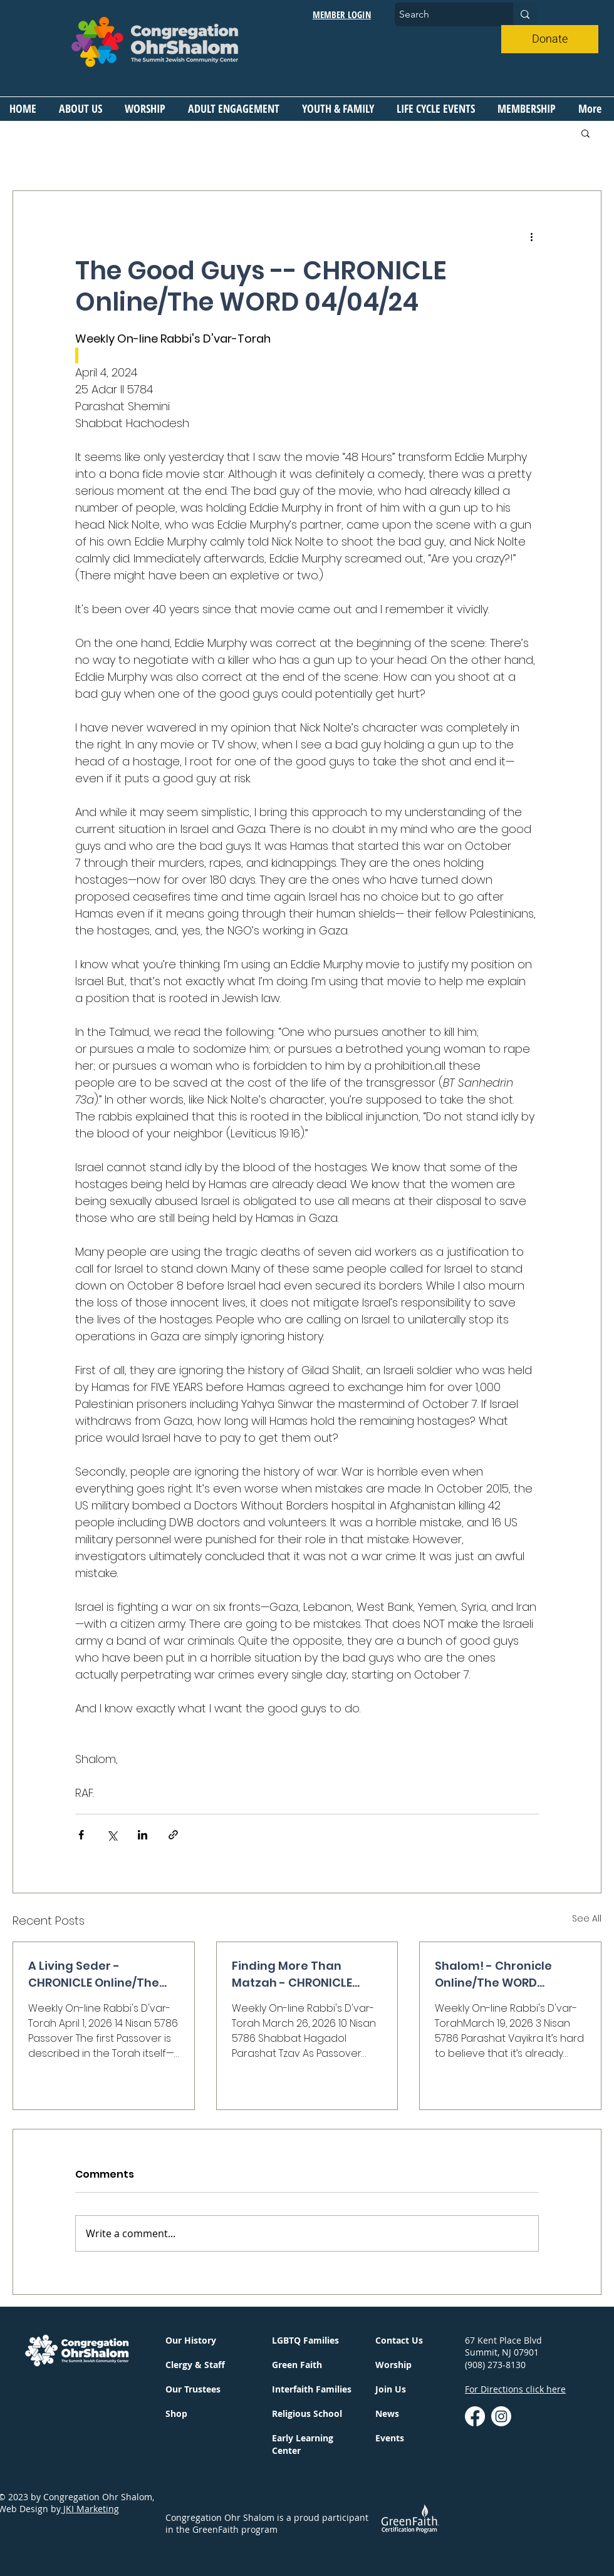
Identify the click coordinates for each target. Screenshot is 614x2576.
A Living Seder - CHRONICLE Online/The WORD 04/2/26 (93, 1974)
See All (586, 1918)
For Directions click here (515, 2389)
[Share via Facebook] (81, 1835)
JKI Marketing (90, 2509)
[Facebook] (475, 2416)
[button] (82, 108)
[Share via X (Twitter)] (112, 1835)
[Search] (443, 14)
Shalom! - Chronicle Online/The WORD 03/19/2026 (493, 1974)
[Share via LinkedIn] (142, 1835)
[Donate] (549, 39)
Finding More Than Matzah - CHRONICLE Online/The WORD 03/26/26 (292, 1974)
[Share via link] (173, 1835)
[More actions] (531, 236)
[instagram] (501, 2416)
